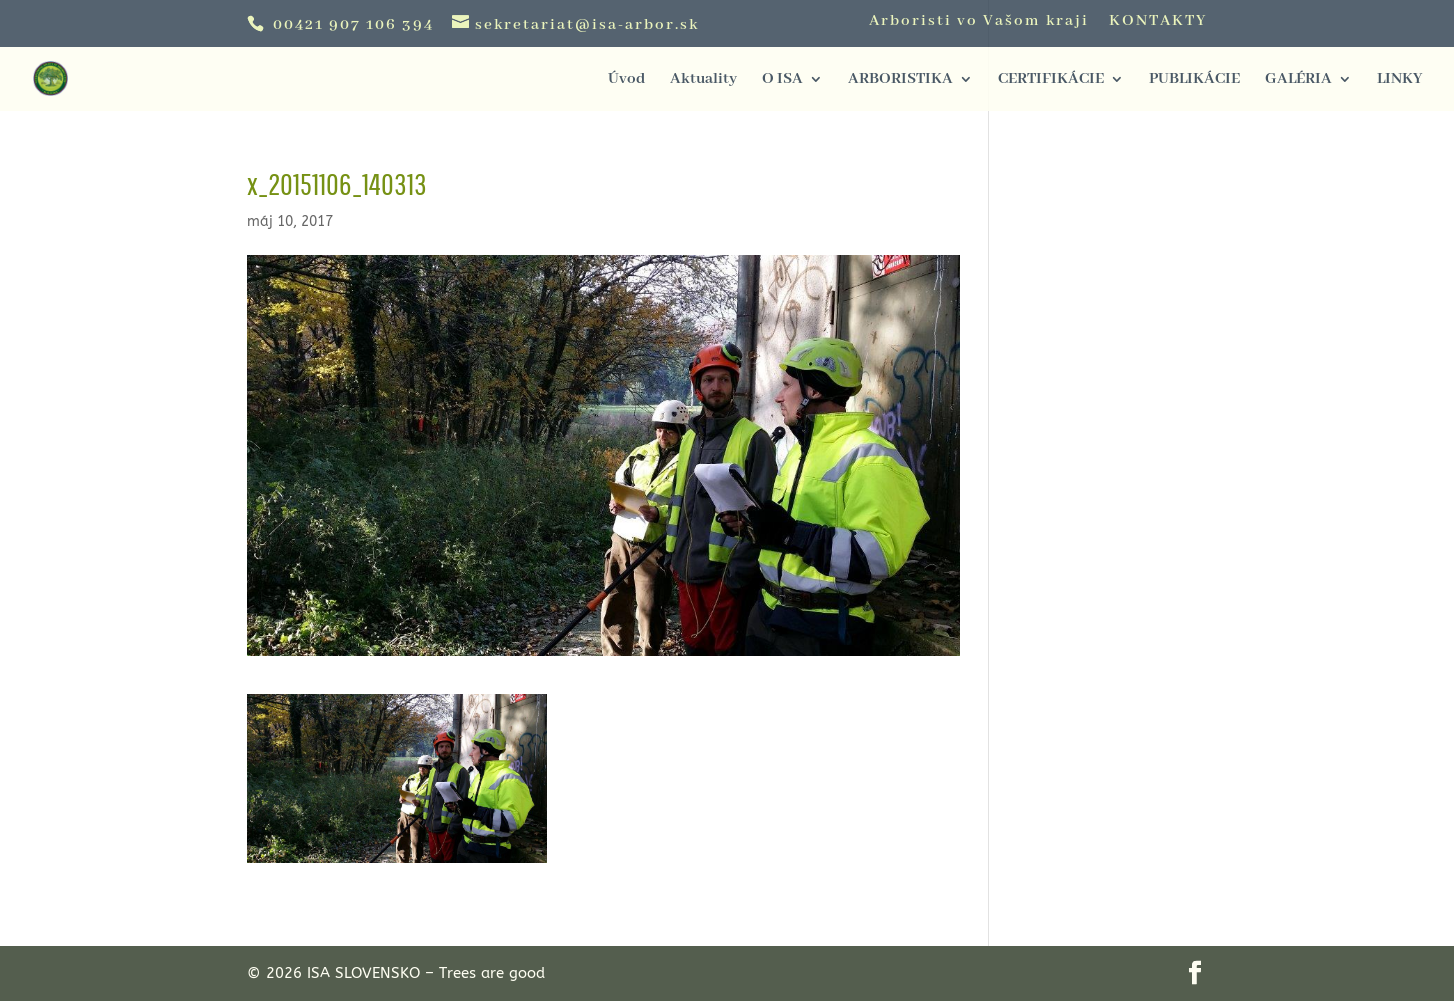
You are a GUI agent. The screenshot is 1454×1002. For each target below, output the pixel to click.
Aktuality (703, 80)
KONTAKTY (1158, 22)
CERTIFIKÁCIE (1051, 80)
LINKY (1399, 80)
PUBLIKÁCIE (1194, 80)
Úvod (626, 80)
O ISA (782, 80)
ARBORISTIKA (900, 80)
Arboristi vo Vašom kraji (979, 22)
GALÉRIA (1298, 80)
